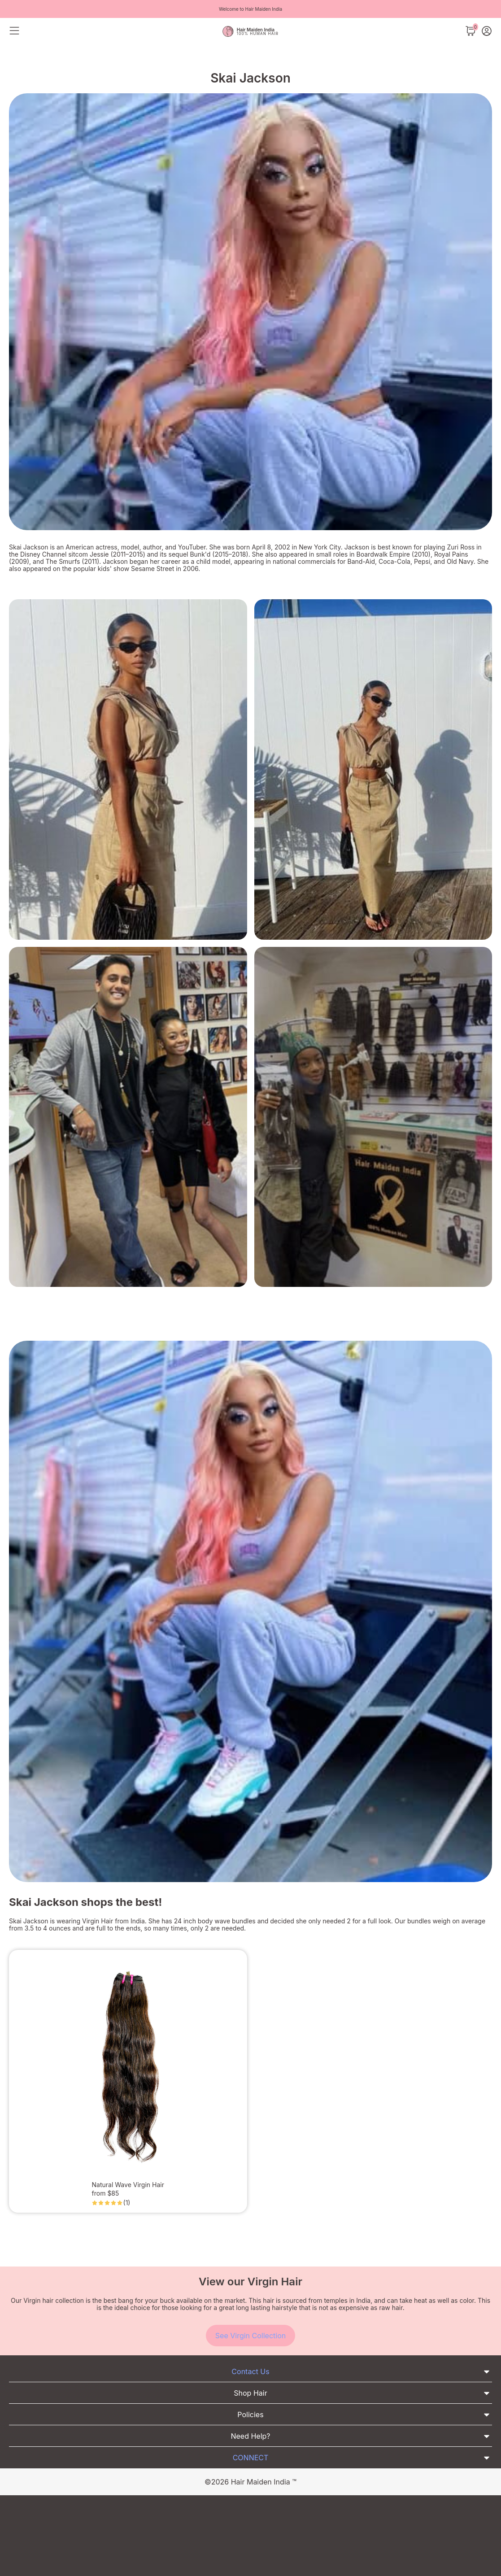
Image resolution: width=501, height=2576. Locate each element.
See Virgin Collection (250, 2335)
